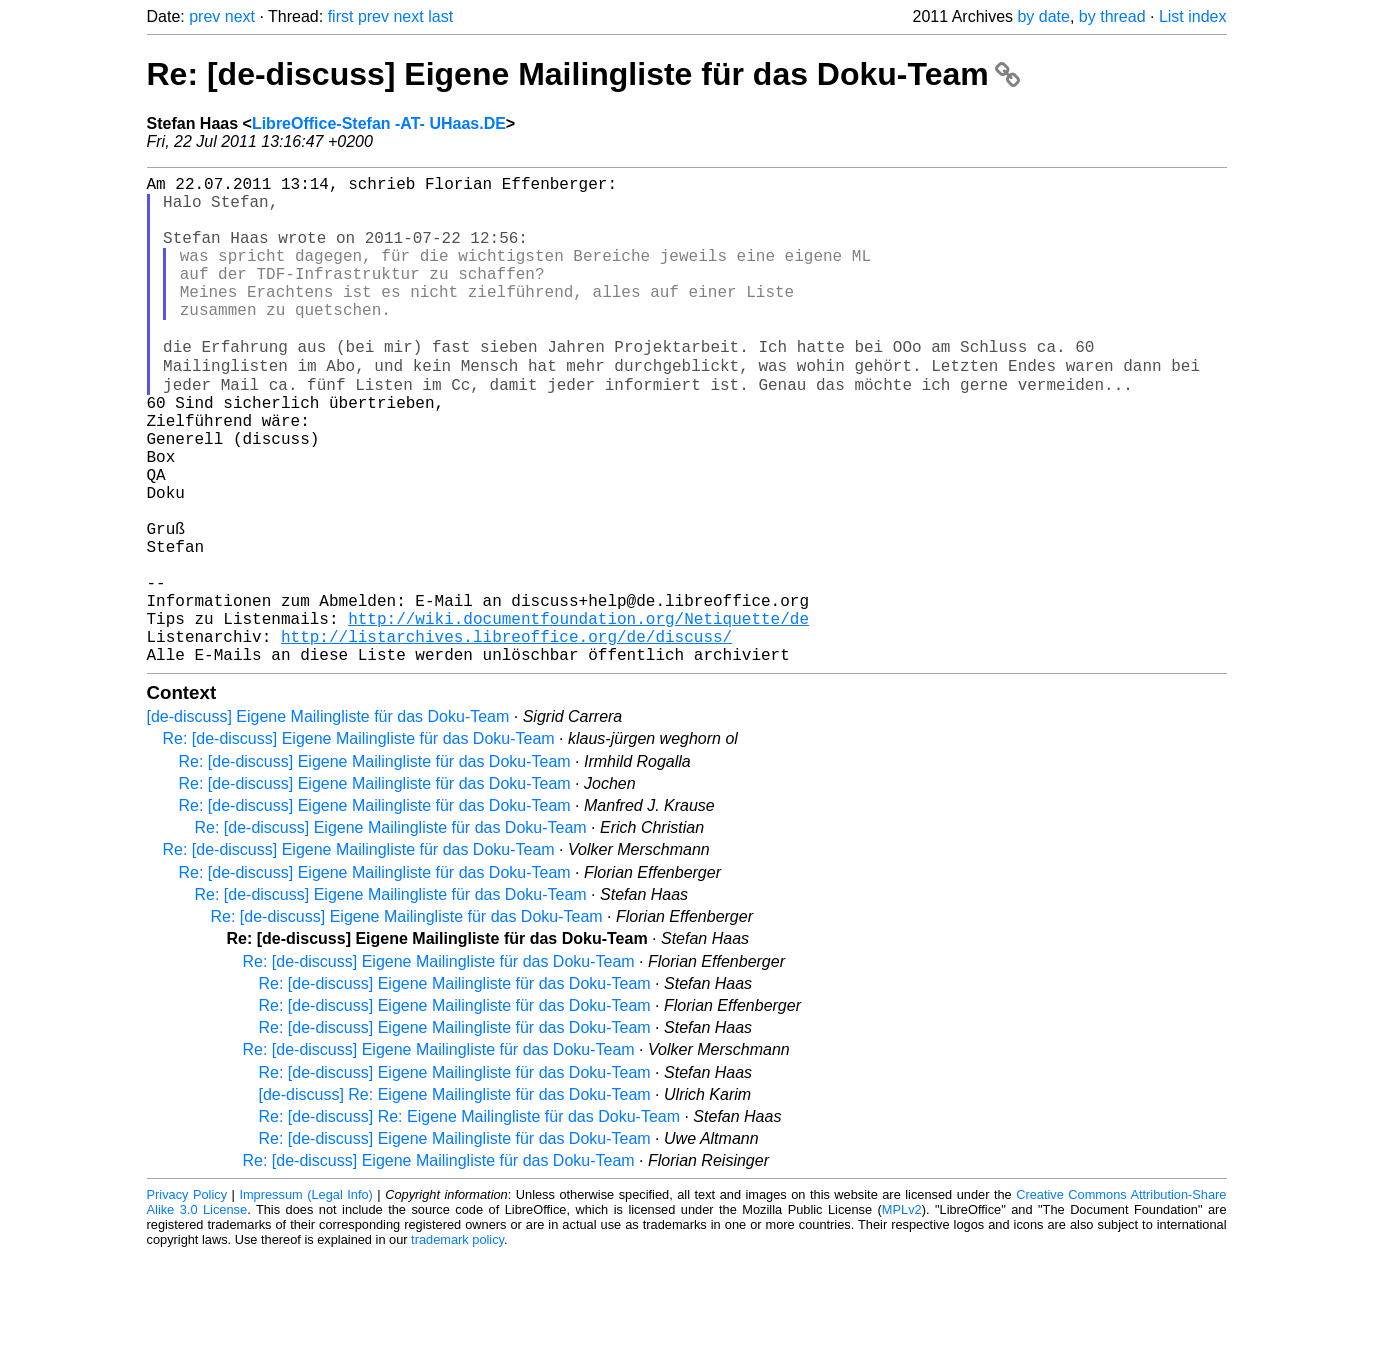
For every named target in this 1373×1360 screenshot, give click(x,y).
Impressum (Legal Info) (305, 1299)
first (341, 16)
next (240, 16)
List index (1193, 16)
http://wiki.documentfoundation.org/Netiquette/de (578, 715)
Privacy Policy (187, 1299)
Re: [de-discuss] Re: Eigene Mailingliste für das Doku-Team (470, 1221)
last (440, 16)
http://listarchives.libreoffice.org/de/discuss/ (506, 737)
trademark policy (457, 1344)
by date (1043, 16)
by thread (1112, 16)
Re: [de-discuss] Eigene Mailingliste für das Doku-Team (583, 74)
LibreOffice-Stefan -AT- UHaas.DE (379, 123)
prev (204, 16)
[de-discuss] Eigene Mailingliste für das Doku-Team (328, 821)
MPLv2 (902, 1314)
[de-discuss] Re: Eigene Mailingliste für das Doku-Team (455, 1199)
